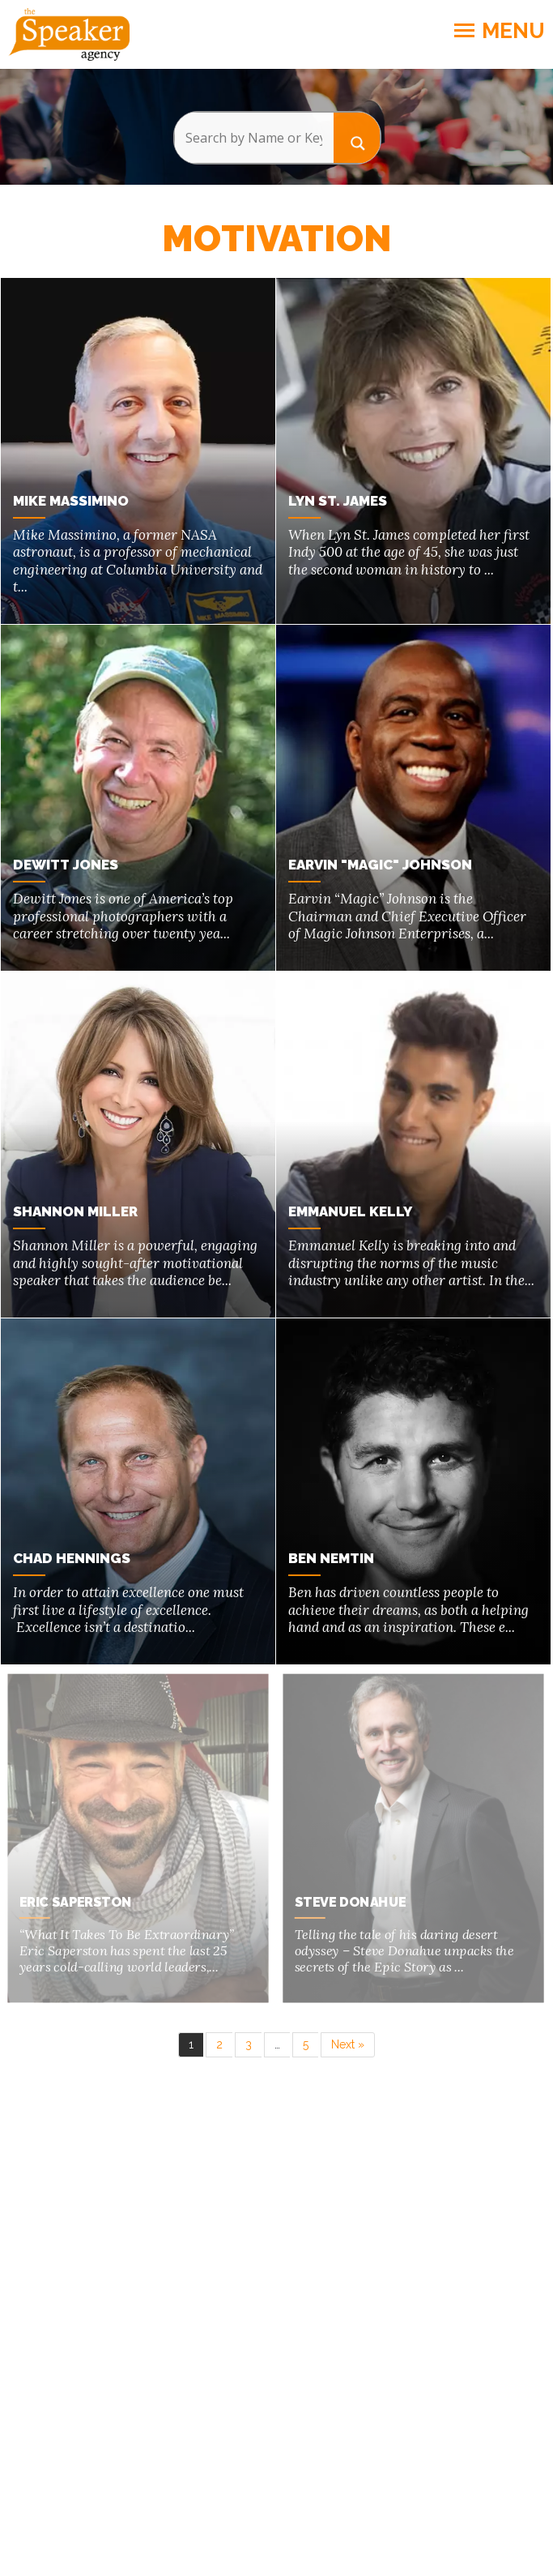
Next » (347, 2036)
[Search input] (253, 138)
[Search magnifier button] (357, 137)
